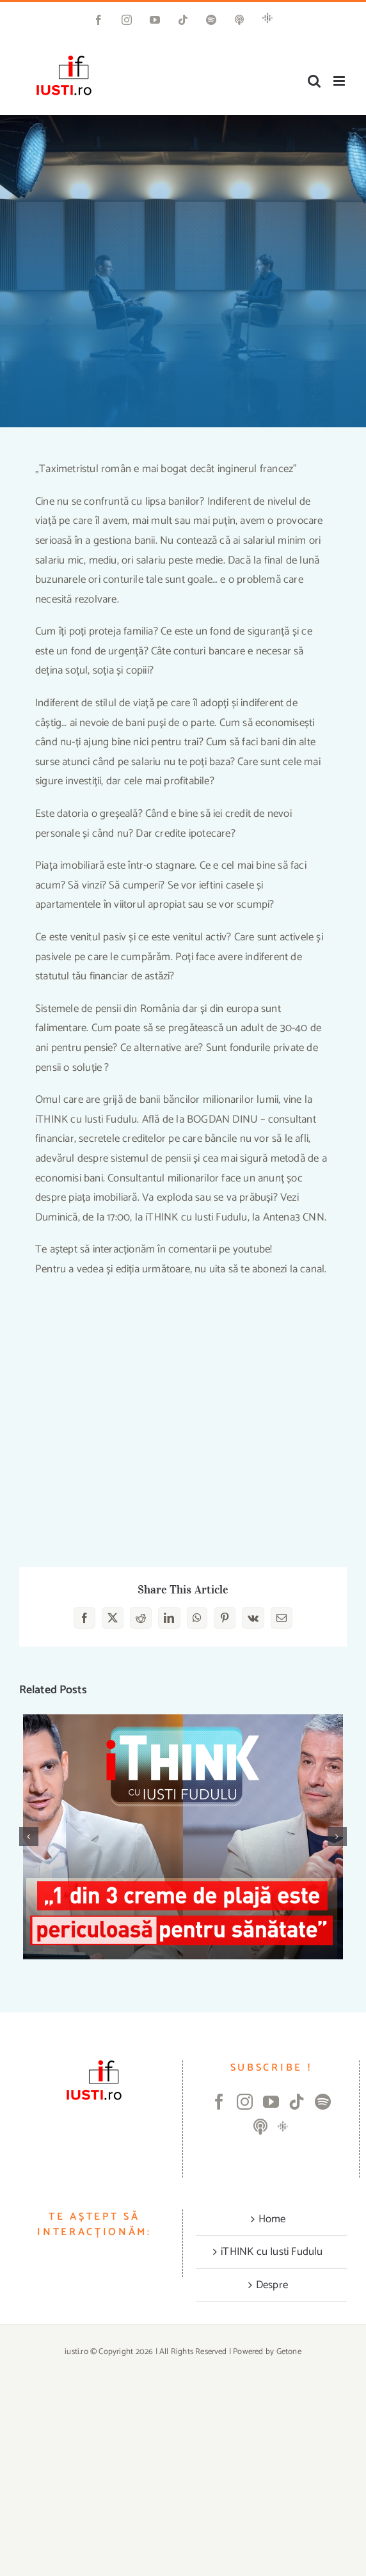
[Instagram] (245, 2102)
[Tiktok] (297, 2102)
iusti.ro (76, 2352)
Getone (288, 2352)
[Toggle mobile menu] (340, 81)
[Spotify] (323, 2102)
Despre (272, 2285)
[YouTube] (271, 2102)
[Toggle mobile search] (314, 81)
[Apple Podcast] (260, 2127)
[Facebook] (219, 2102)
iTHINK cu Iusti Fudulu (271, 2252)
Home (272, 2219)
